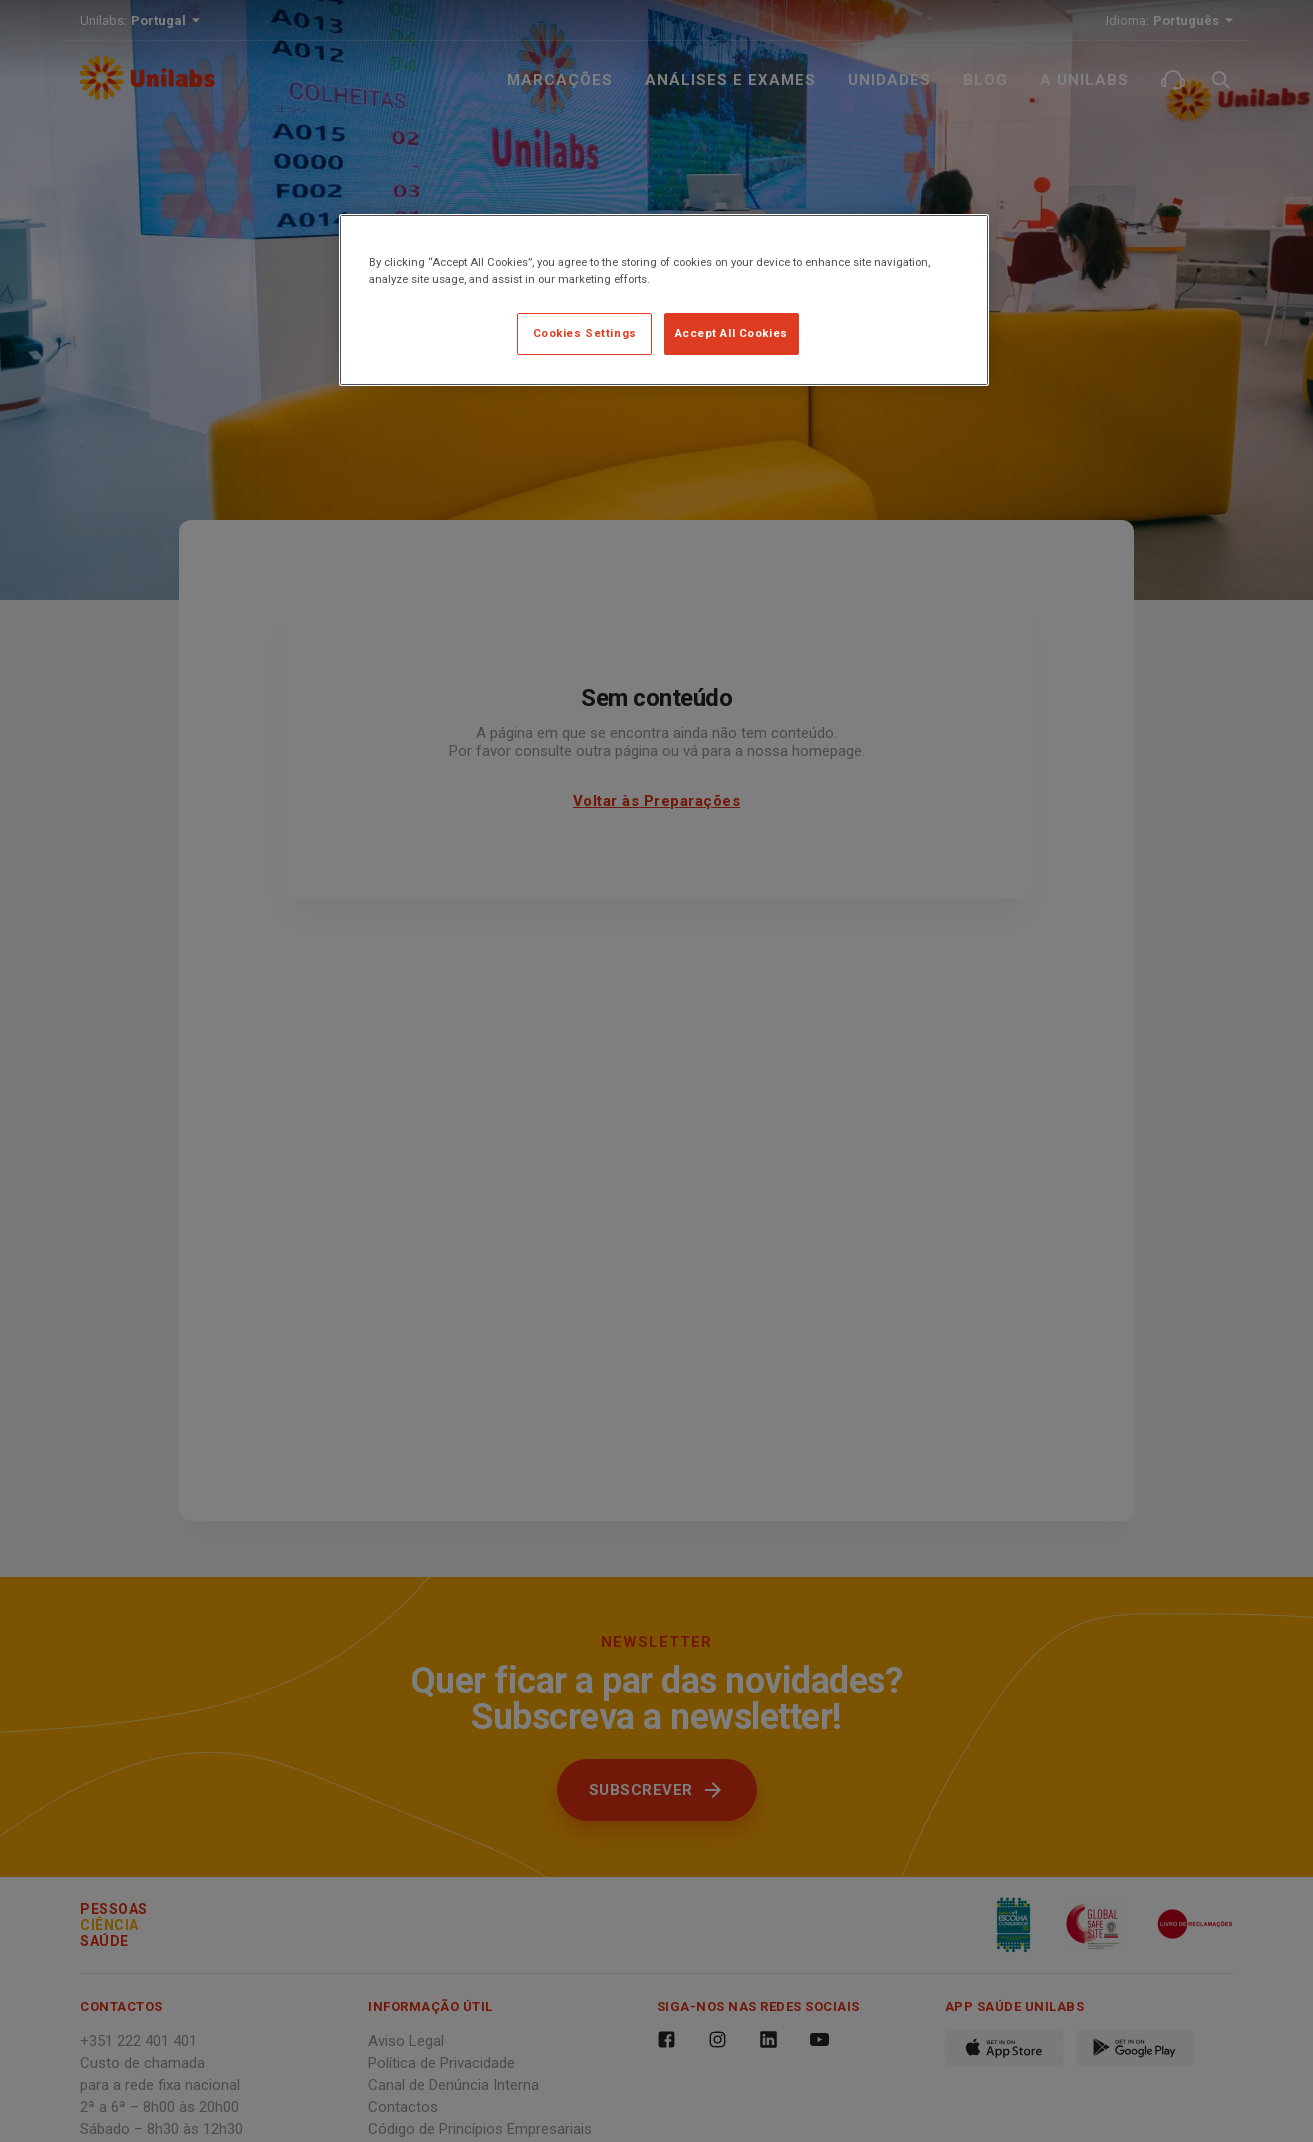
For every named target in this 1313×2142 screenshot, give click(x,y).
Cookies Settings (585, 333)
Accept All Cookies (731, 333)
